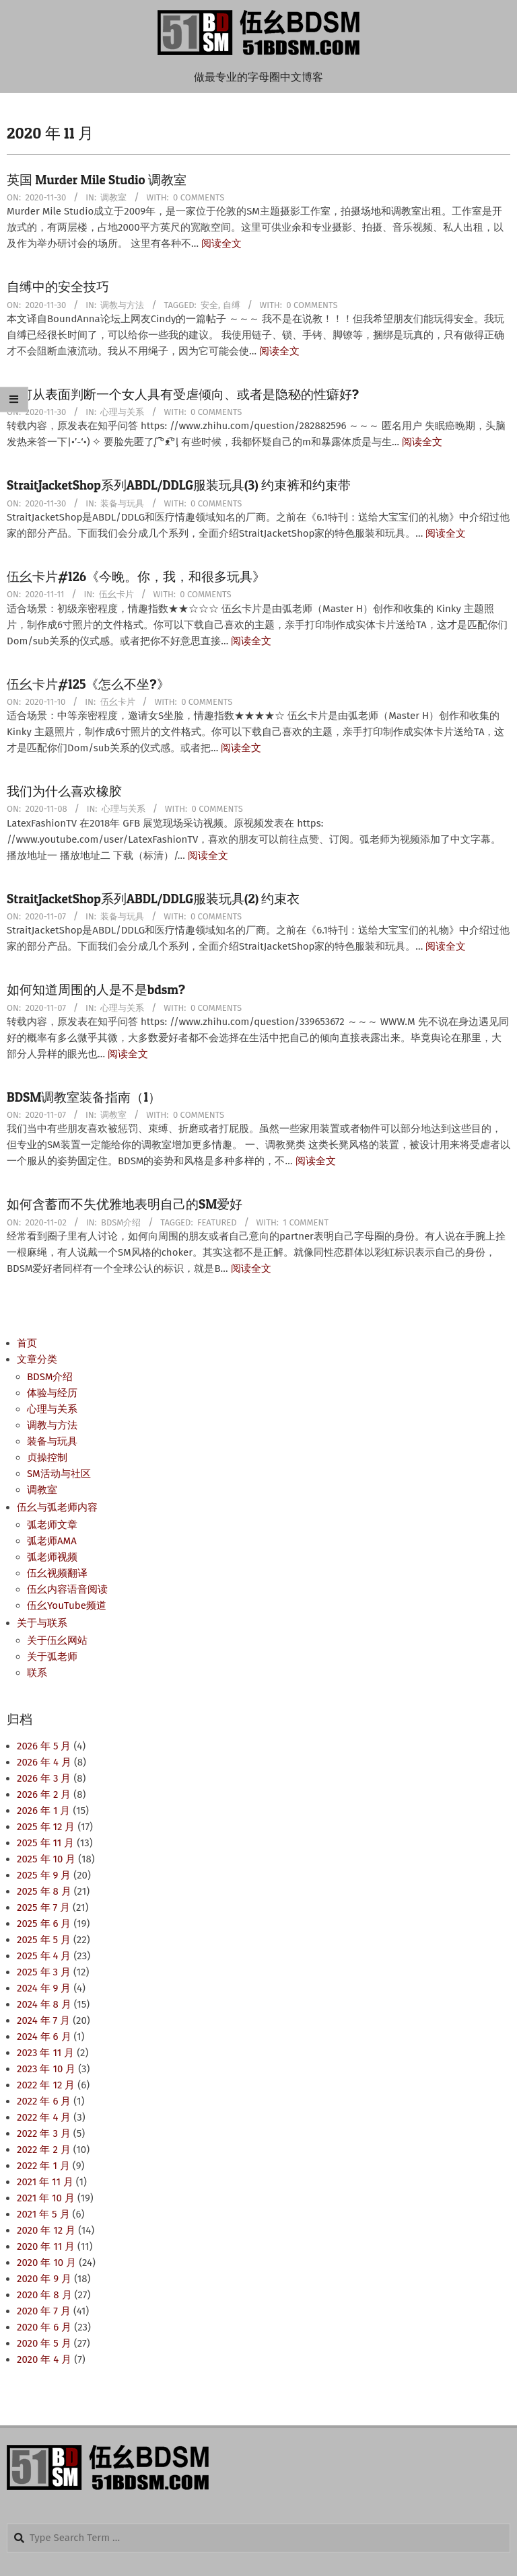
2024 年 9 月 (44, 1988)
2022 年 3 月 (44, 2133)
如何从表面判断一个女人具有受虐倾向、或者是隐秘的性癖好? (183, 394)
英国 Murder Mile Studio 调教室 (96, 180)
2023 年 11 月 (45, 2053)
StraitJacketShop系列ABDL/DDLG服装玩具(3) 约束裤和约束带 (179, 485)
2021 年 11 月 (45, 2182)
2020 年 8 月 (44, 2295)
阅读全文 (221, 243)
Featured (217, 1222)
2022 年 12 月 (46, 2085)
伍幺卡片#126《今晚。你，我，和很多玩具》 (136, 576)
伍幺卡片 (116, 594)
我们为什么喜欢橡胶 (64, 791)
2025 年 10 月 (46, 1859)
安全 (209, 305)
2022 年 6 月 (44, 2101)
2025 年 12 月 (46, 1827)
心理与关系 (122, 412)
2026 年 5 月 (44, 1746)
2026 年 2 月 (44, 1794)
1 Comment (306, 1222)
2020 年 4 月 (44, 2359)
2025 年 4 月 (44, 1956)
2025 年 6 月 (44, 1924)
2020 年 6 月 (44, 2327)
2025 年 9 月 (44, 1875)
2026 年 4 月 (44, 1762)
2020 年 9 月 (44, 2279)
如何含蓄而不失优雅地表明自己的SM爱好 (124, 1204)
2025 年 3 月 (44, 1972)
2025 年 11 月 (45, 1843)
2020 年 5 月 (44, 2343)
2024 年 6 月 (44, 2037)
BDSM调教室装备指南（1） (84, 1097)
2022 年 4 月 (44, 2117)
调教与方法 (122, 305)
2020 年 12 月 (46, 2230)
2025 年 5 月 (44, 1940)
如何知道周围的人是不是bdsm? (96, 989)
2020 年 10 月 (46, 2263)
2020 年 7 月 (44, 2311)
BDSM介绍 (121, 1222)
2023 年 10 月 (46, 2069)
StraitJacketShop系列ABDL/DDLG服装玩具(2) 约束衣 (153, 899)
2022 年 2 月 (44, 2150)
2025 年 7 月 (43, 1907)
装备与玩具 (122, 503)
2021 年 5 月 (43, 2214)
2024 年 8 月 (44, 2004)
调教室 (113, 197)
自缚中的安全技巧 (58, 287)
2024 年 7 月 (43, 2020)
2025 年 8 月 (44, 1891)
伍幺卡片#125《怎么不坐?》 (88, 684)
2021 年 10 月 (46, 2198)
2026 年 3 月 (44, 1778)
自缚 (231, 305)
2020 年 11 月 (46, 2246)
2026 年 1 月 (43, 1811)
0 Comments (198, 197)
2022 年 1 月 (43, 2166)
